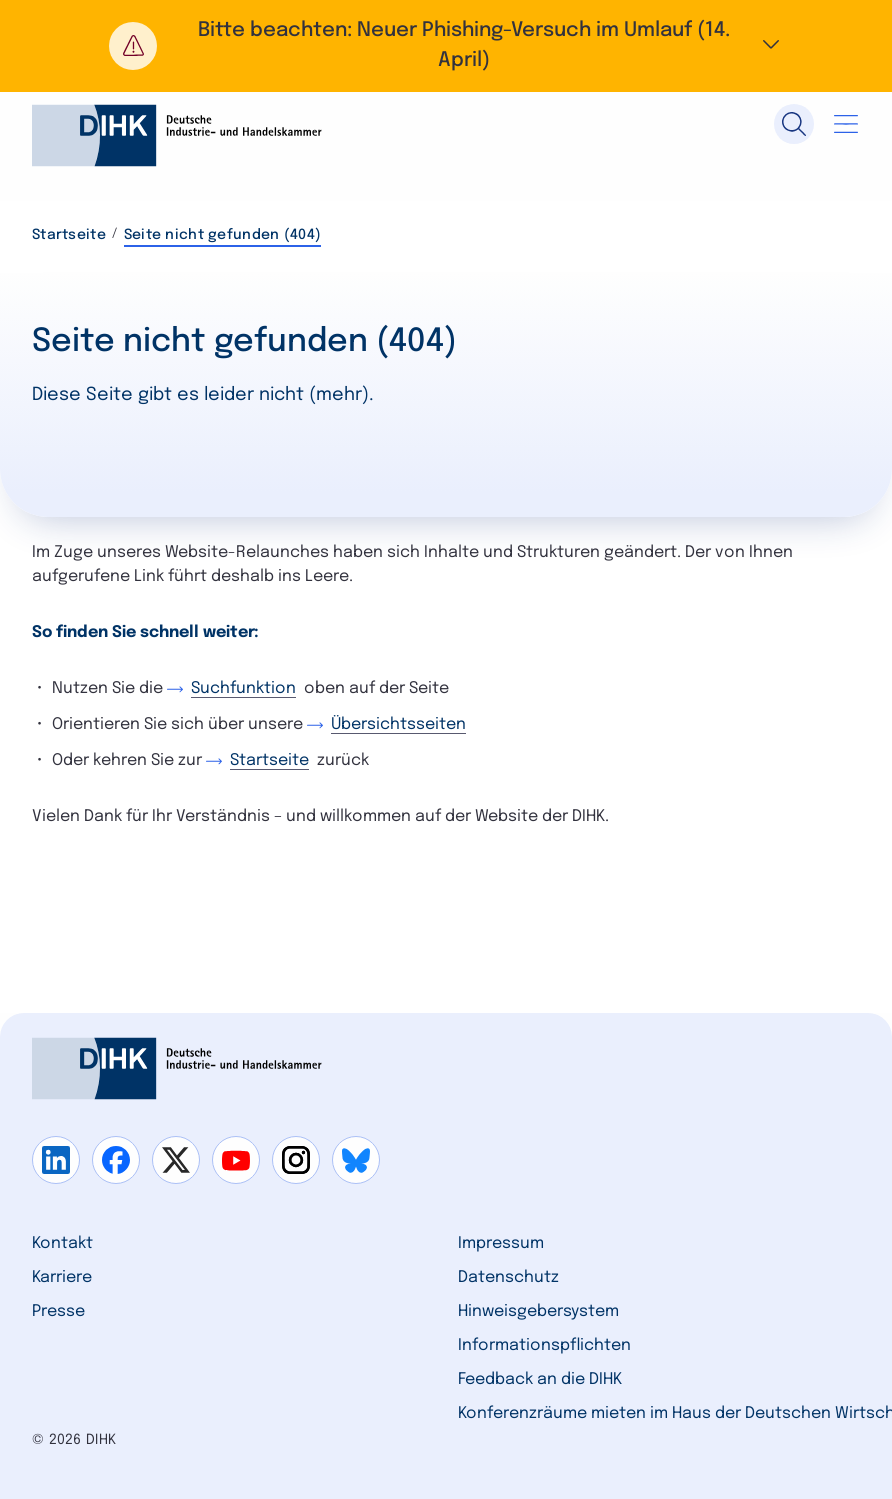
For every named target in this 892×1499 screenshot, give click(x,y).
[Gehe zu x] (176, 1160)
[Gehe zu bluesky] (356, 1160)
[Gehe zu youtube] (236, 1160)
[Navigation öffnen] (846, 124)
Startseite (69, 235)
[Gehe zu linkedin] (56, 1160)
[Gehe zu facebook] (116, 1160)
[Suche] (794, 124)
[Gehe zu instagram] (296, 1160)
